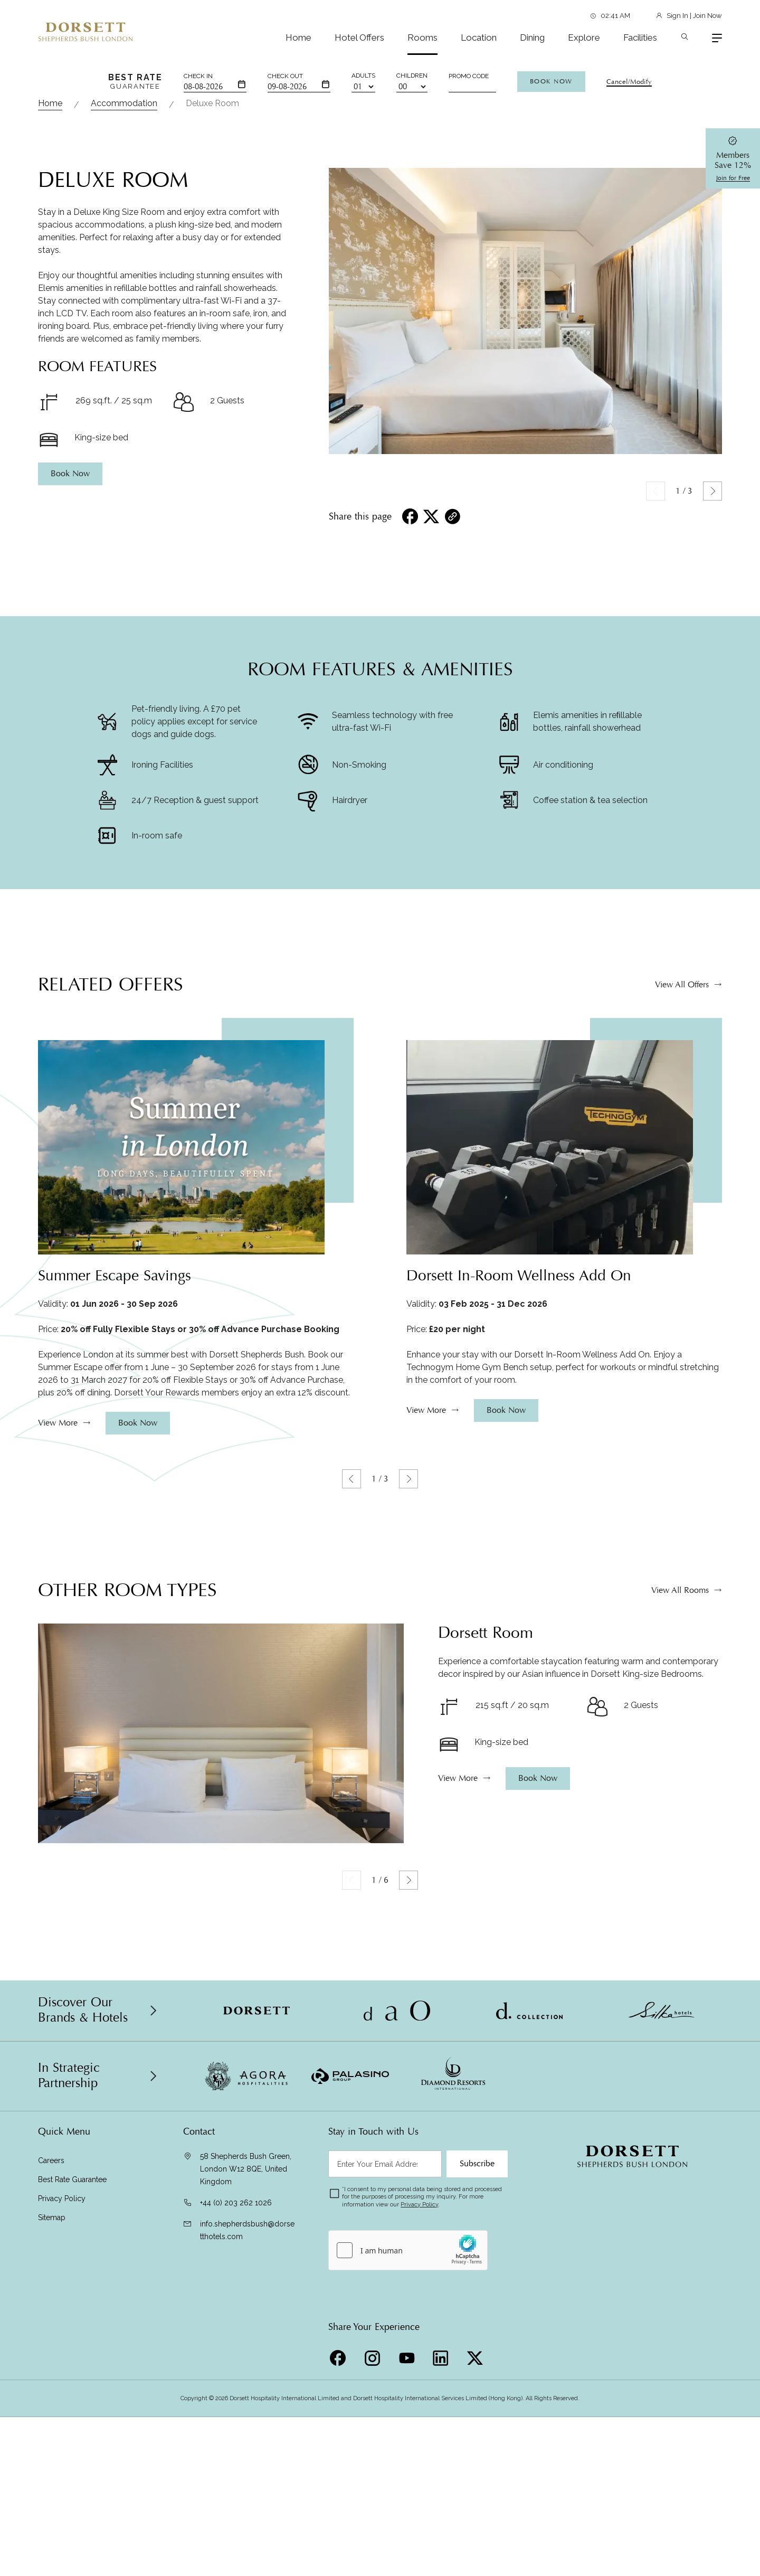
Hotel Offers (359, 37)
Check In (198, 76)
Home (298, 37)
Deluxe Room (212, 347)
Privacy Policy (62, 2442)
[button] (712, 734)
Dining (532, 37)
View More (58, 1702)
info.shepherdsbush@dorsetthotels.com (247, 2473)
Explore (584, 37)
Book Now (551, 81)
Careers (51, 2404)
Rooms (422, 37)
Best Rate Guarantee (72, 2423)
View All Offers (682, 1264)
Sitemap (51, 2461)
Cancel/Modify (629, 81)
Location (479, 37)
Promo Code (469, 76)
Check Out (285, 76)
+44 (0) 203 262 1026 (236, 2446)
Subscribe (477, 2407)
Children (412, 75)
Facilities (640, 37)
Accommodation (124, 347)
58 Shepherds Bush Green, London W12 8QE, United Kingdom (245, 2412)
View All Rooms (680, 1870)
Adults (363, 75)
